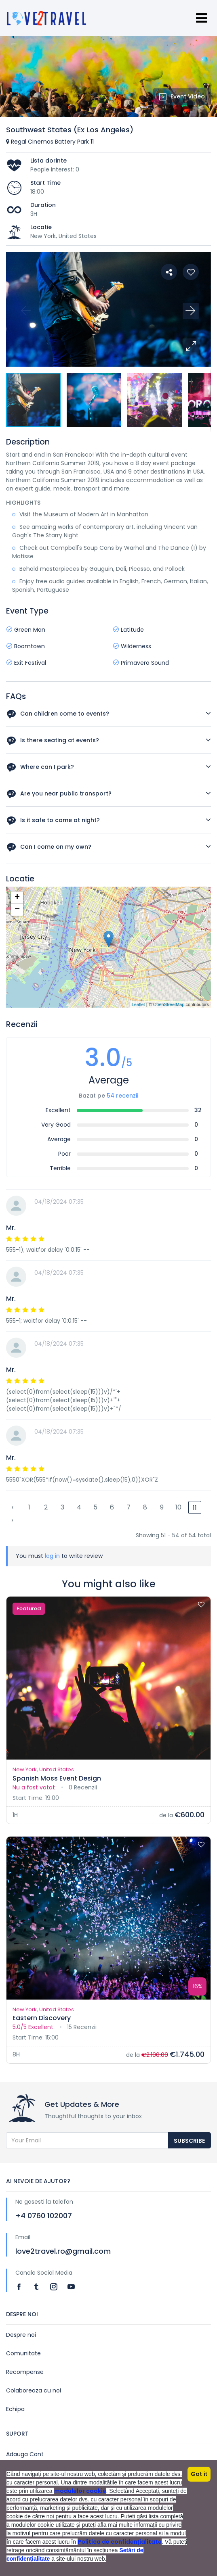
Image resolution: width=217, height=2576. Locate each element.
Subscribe (189, 2141)
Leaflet (138, 1004)
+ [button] (17, 897)
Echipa (15, 2409)
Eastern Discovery (42, 2018)
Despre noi (21, 2335)
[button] (191, 346)
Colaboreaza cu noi (33, 2390)
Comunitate (23, 2353)
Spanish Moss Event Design (57, 1778)
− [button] (17, 910)
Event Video (182, 96)
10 (178, 1507)
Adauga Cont (25, 2454)
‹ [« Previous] (12, 1507)
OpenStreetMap (169, 1004)
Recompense (25, 2372)
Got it (199, 2474)
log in (52, 1556)
